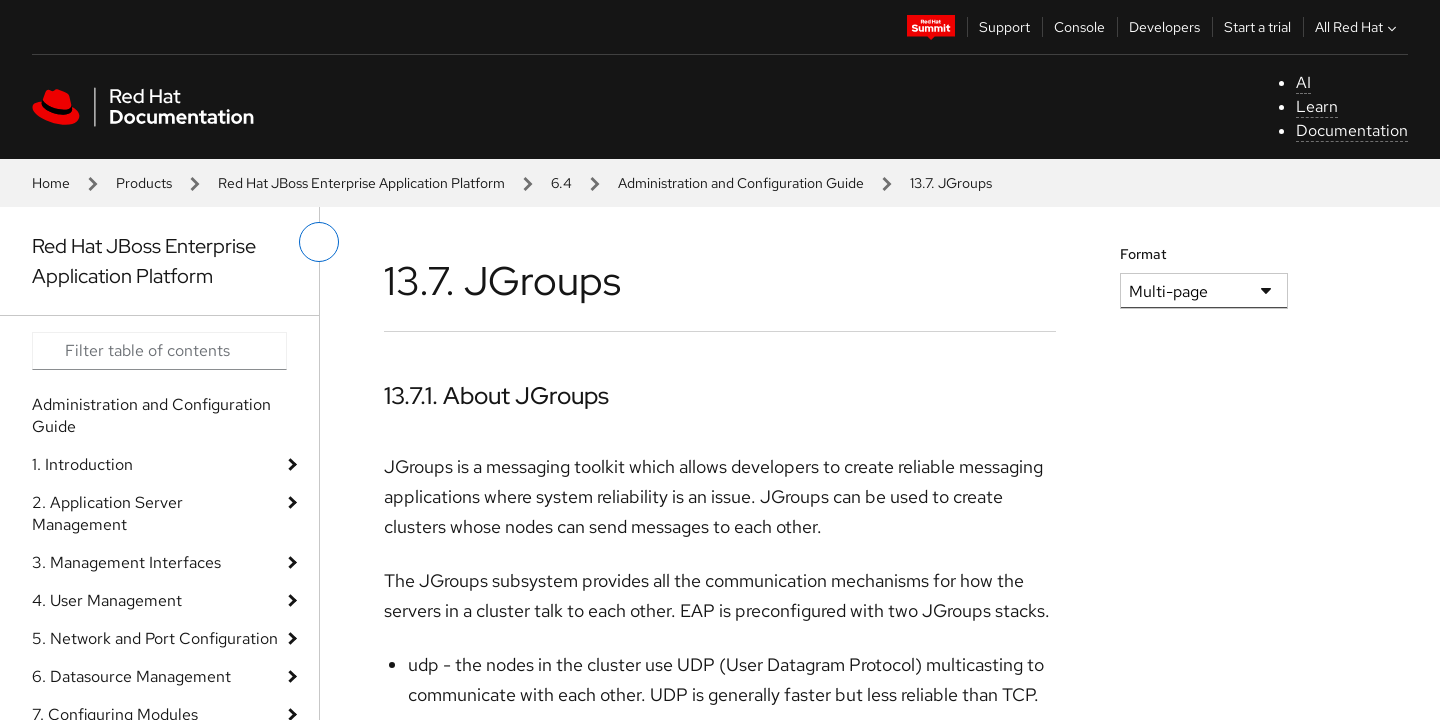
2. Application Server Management (107, 513)
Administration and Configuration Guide (741, 183)
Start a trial (1257, 27)
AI (1303, 82)
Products (144, 183)
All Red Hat (1358, 27)
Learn (1317, 106)
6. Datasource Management (131, 676)
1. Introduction (82, 464)
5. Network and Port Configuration (155, 638)
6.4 (561, 183)
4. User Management (107, 600)
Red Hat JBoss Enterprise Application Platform (361, 183)
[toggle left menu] (319, 242)
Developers (1164, 27)
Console (1079, 27)
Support (1004, 27)
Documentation (1352, 130)
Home (51, 183)
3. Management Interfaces (126, 562)
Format (1143, 254)
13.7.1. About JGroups (496, 395)
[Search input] (159, 351)
